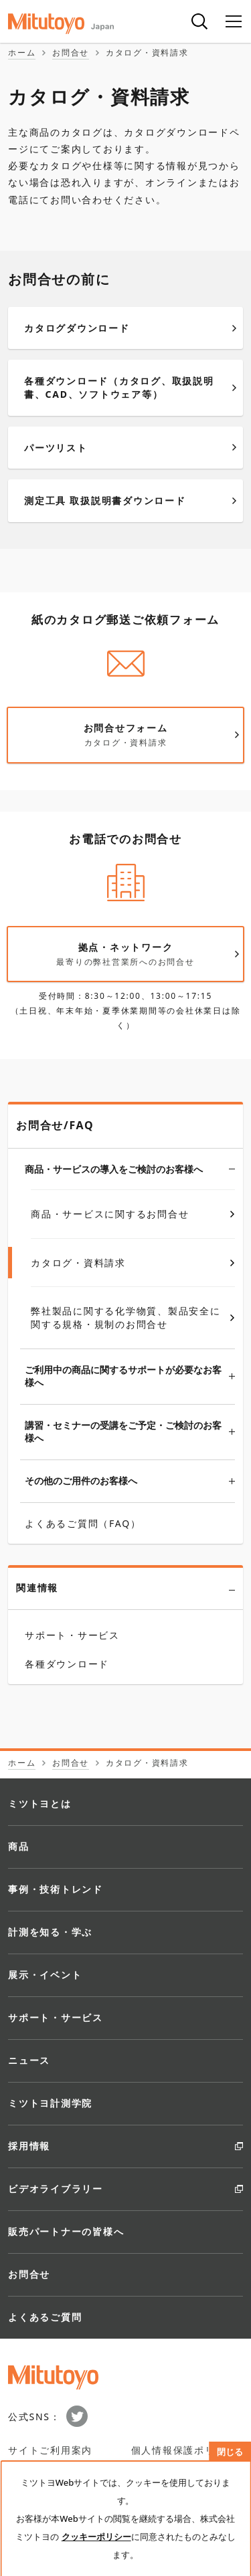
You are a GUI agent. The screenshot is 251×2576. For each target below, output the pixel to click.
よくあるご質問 (45, 2317)
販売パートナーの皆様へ (66, 2231)
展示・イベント (45, 1974)
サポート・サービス (55, 2017)
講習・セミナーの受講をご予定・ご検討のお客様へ (130, 1432)
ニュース (29, 2060)
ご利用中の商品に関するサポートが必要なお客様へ (130, 1376)
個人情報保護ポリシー (184, 2450)
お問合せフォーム (133, 734)
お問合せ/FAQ (55, 1125)
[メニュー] (233, 21)
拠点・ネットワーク (133, 954)
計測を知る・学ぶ (50, 1931)
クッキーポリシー (96, 2537)
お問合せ (29, 2274)
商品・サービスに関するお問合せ (132, 1213)
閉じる (230, 2452)
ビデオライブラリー (55, 2188)
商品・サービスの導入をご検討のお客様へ (130, 1168)
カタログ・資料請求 (132, 1262)
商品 (18, 1846)
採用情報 (29, 2145)
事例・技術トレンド (55, 1889)
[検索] (199, 21)
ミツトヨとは (40, 1803)
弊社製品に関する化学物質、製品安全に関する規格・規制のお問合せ (132, 1317)
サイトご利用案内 (50, 2450)
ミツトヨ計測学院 (50, 2103)
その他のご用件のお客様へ (130, 1480)
